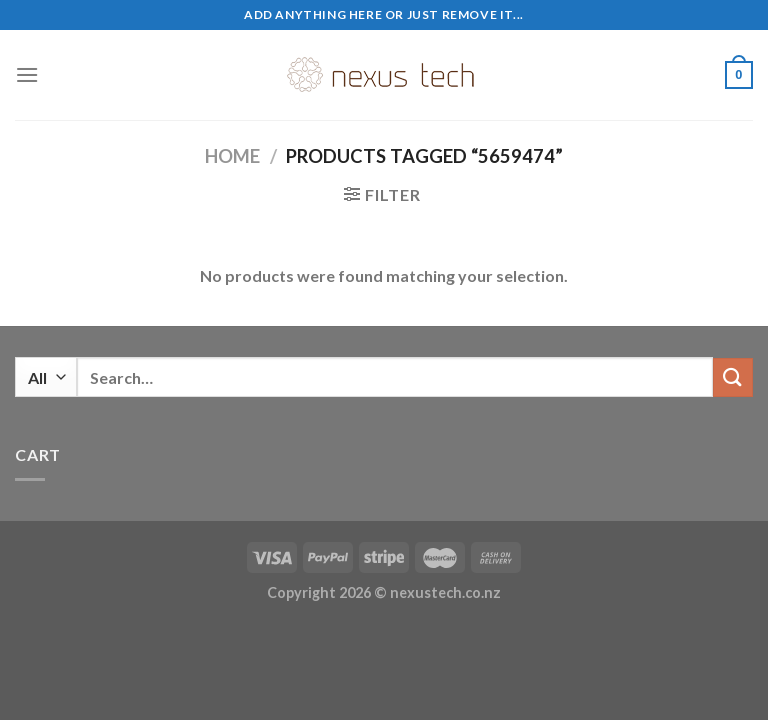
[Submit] (733, 377)
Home (232, 156)
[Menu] (27, 74)
